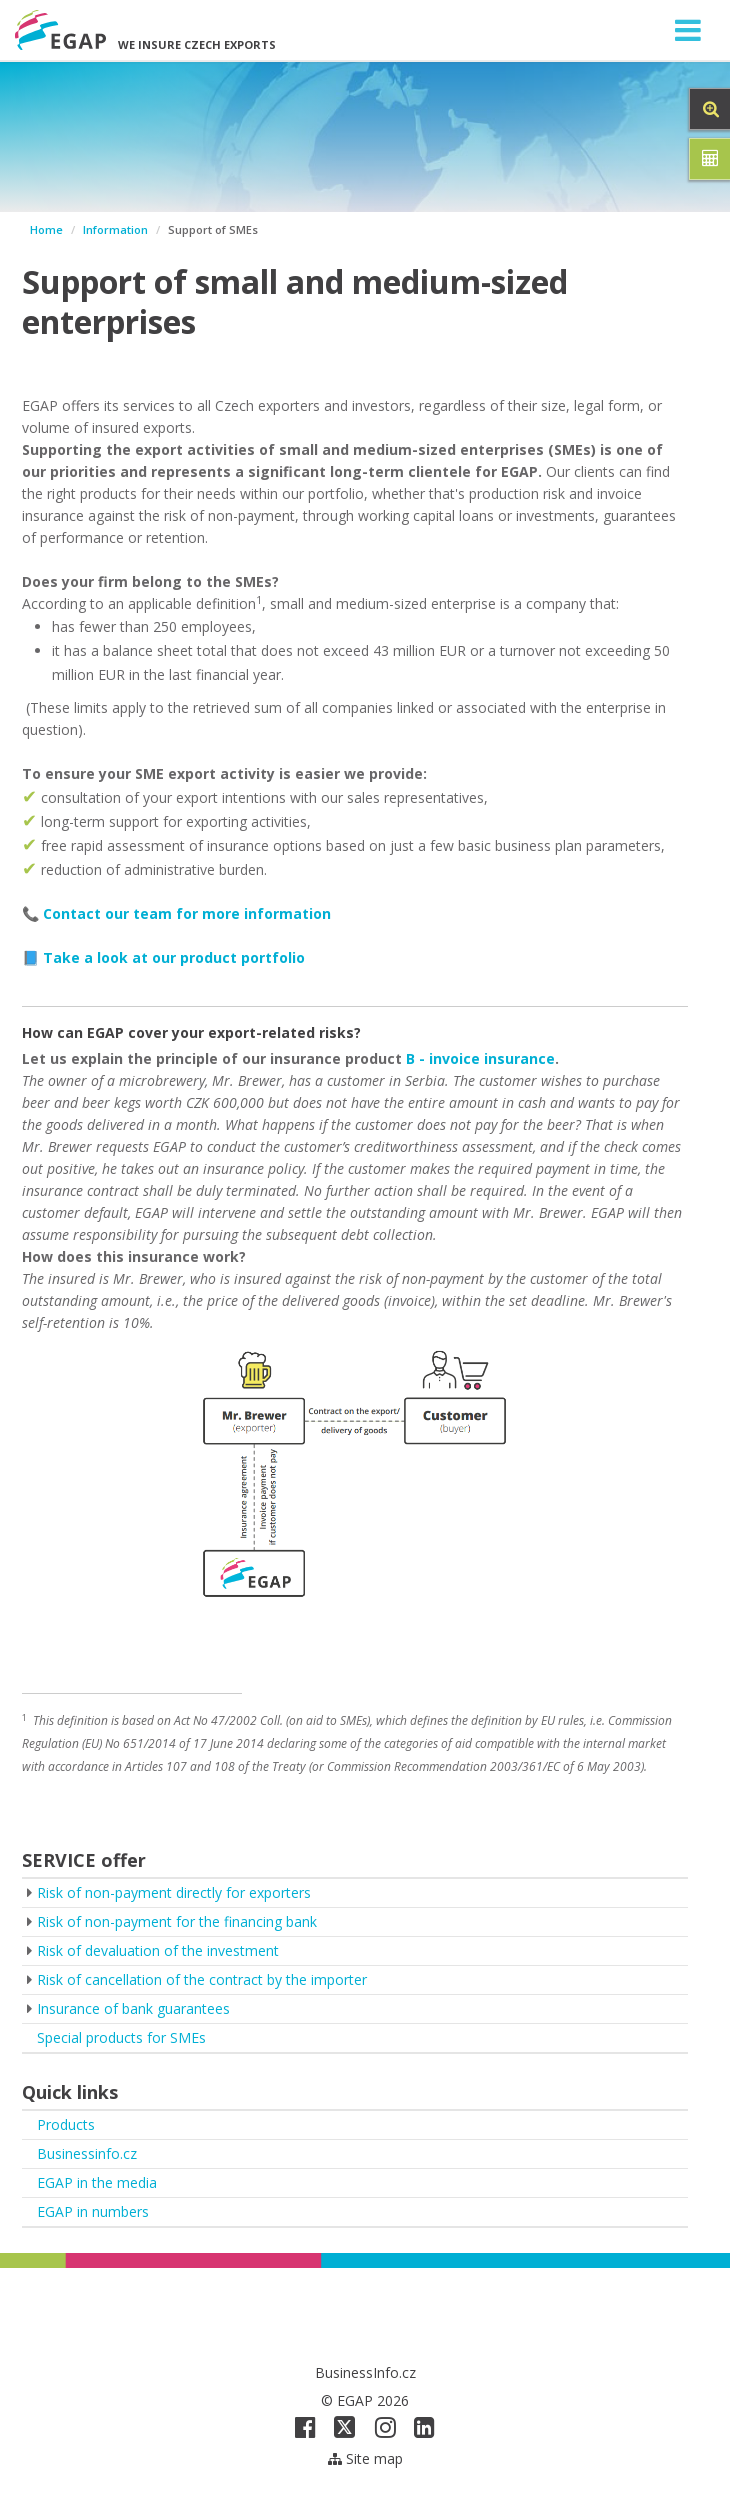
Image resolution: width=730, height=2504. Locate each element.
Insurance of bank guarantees (133, 2008)
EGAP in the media (97, 2182)
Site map (365, 2458)
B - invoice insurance (480, 1058)
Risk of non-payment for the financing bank (177, 1921)
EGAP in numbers (93, 2211)
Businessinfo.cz (87, 2153)
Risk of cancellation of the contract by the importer (202, 1979)
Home (46, 229)
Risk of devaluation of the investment (158, 1950)
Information (115, 229)
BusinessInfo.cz (365, 2372)
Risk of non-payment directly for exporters (174, 1892)
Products (66, 2124)
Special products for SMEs (121, 2037)
